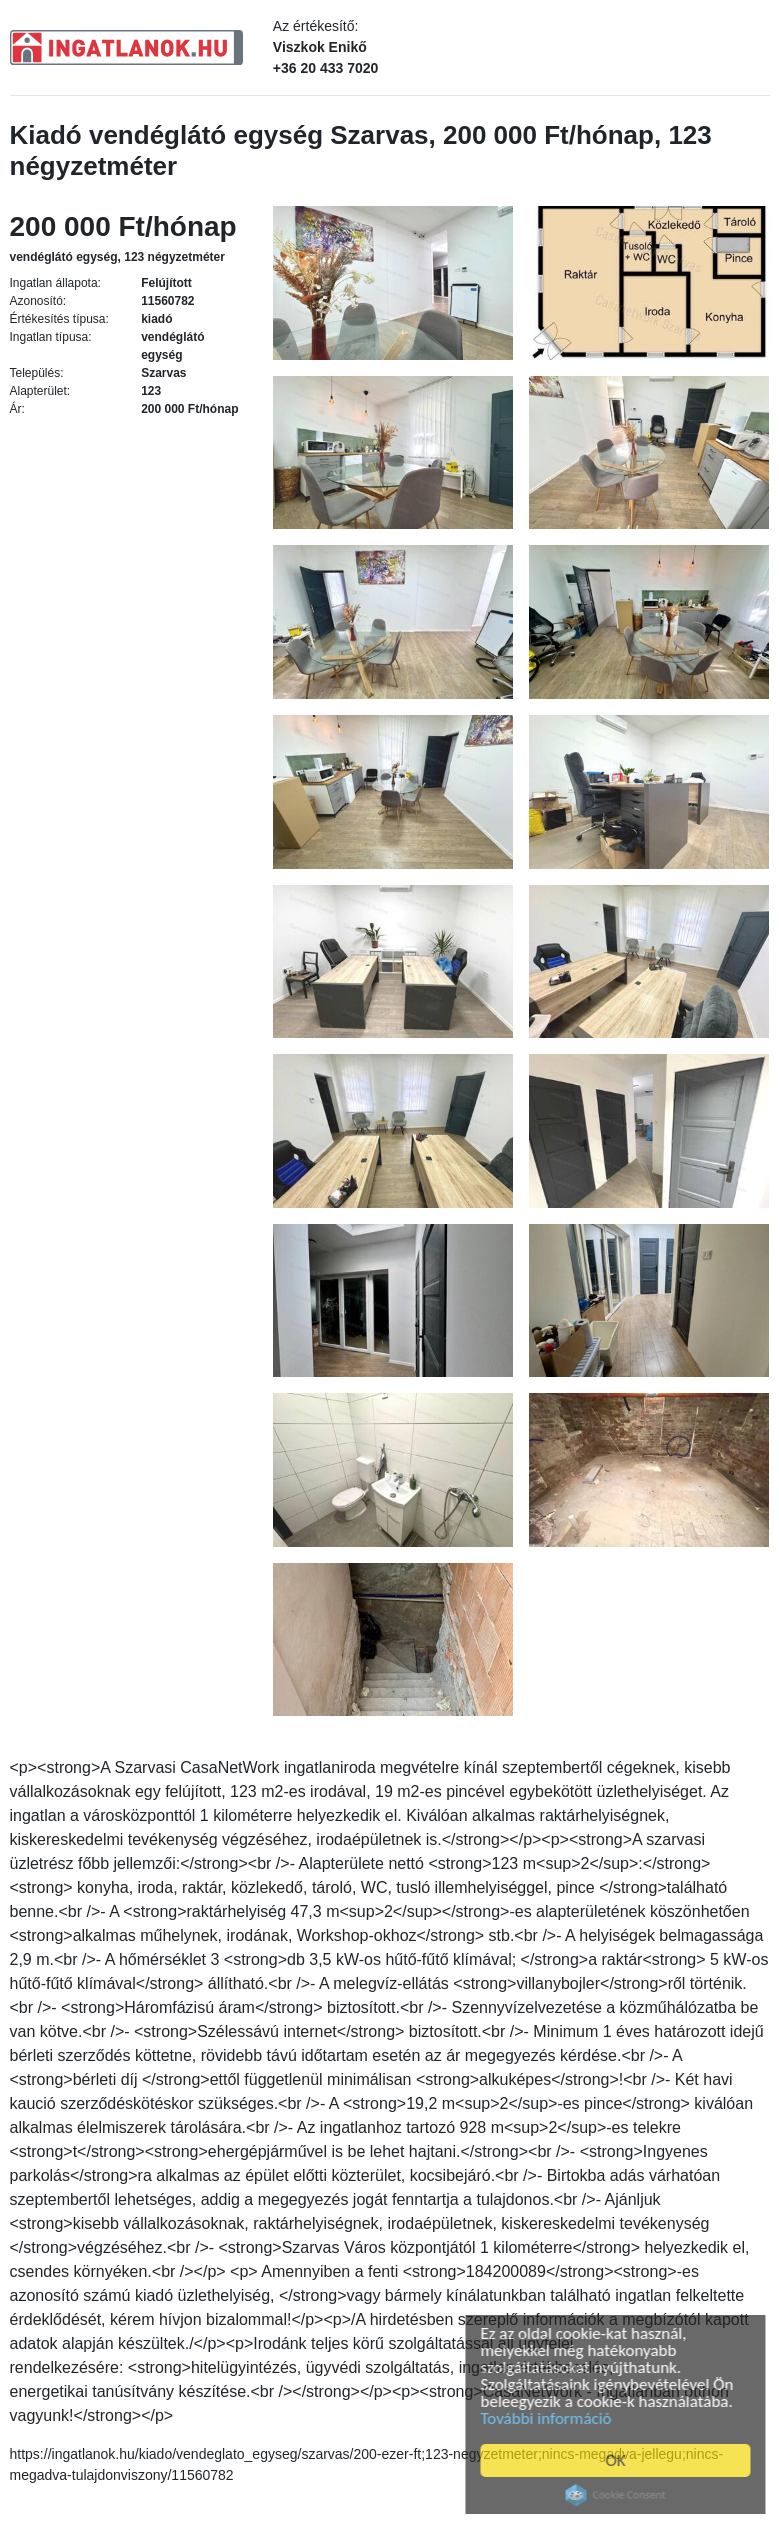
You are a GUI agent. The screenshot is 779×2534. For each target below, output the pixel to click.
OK (620, 2460)
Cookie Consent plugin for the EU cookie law (620, 2495)
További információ (550, 2418)
